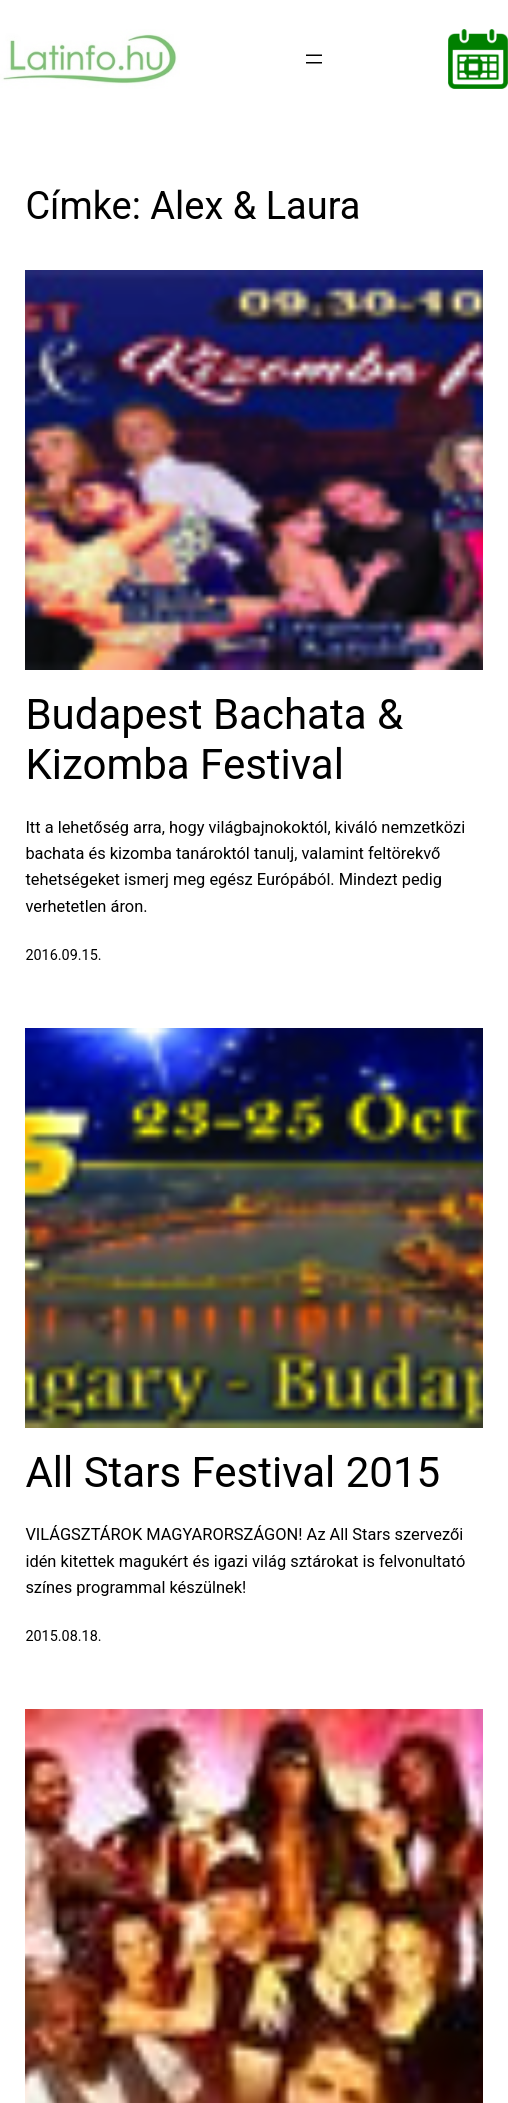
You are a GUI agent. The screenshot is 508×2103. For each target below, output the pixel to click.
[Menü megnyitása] (314, 59)
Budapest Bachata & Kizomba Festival (214, 739)
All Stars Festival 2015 (232, 1472)
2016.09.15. (63, 955)
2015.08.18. (63, 1636)
